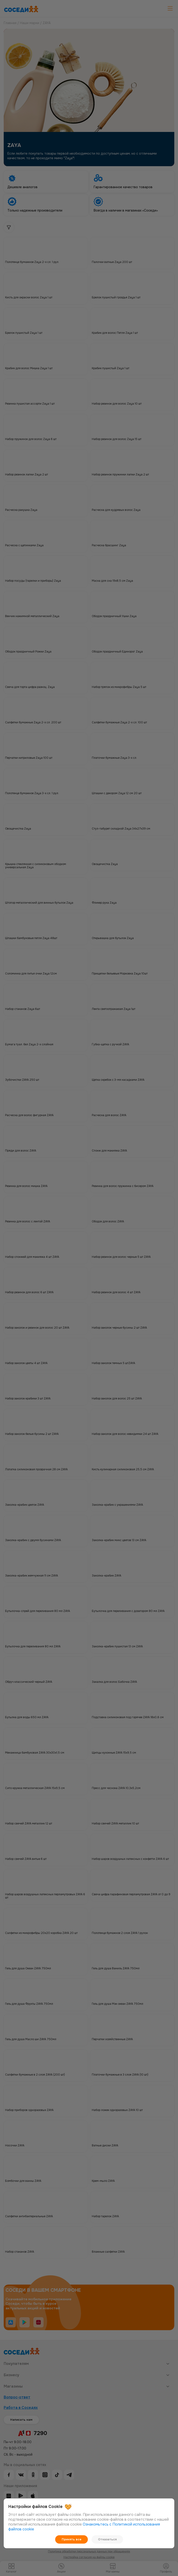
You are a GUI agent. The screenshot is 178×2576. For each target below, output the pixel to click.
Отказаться (107, 2539)
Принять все (71, 2539)
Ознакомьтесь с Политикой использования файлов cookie (84, 2527)
